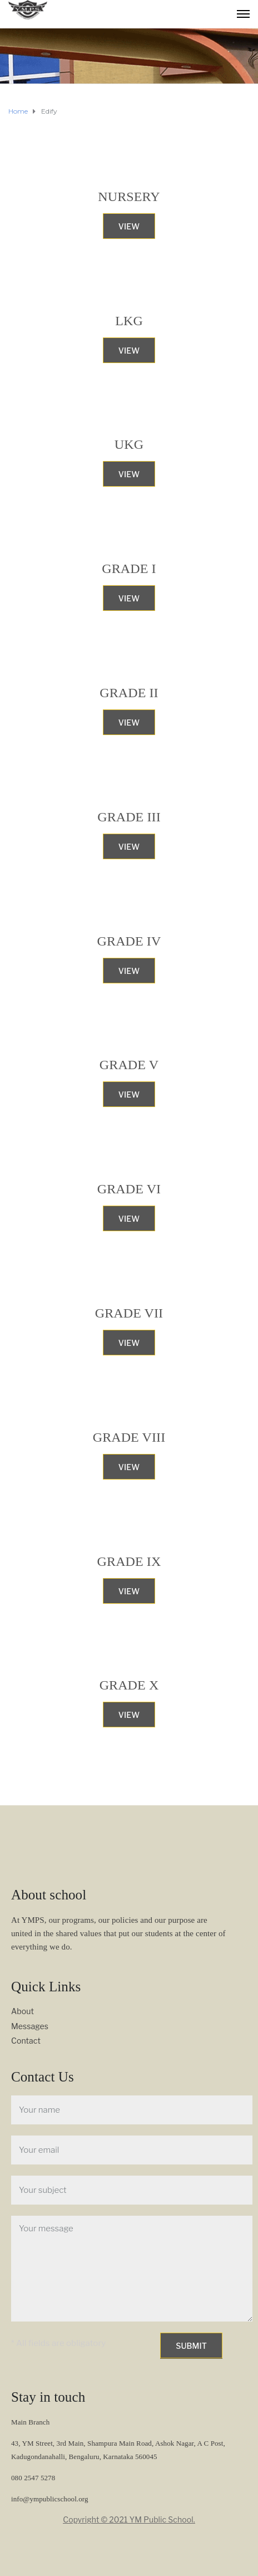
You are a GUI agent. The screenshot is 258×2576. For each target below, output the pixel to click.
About (22, 2011)
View (129, 226)
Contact (26, 2040)
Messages (29, 2026)
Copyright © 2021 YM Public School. (129, 2519)
